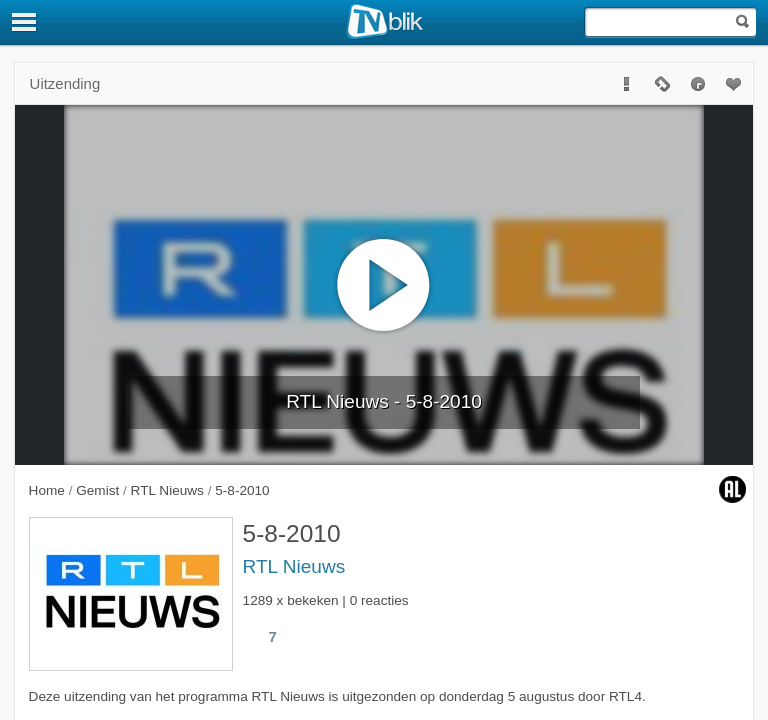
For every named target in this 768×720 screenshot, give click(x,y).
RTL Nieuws (294, 566)
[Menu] (25, 22)
